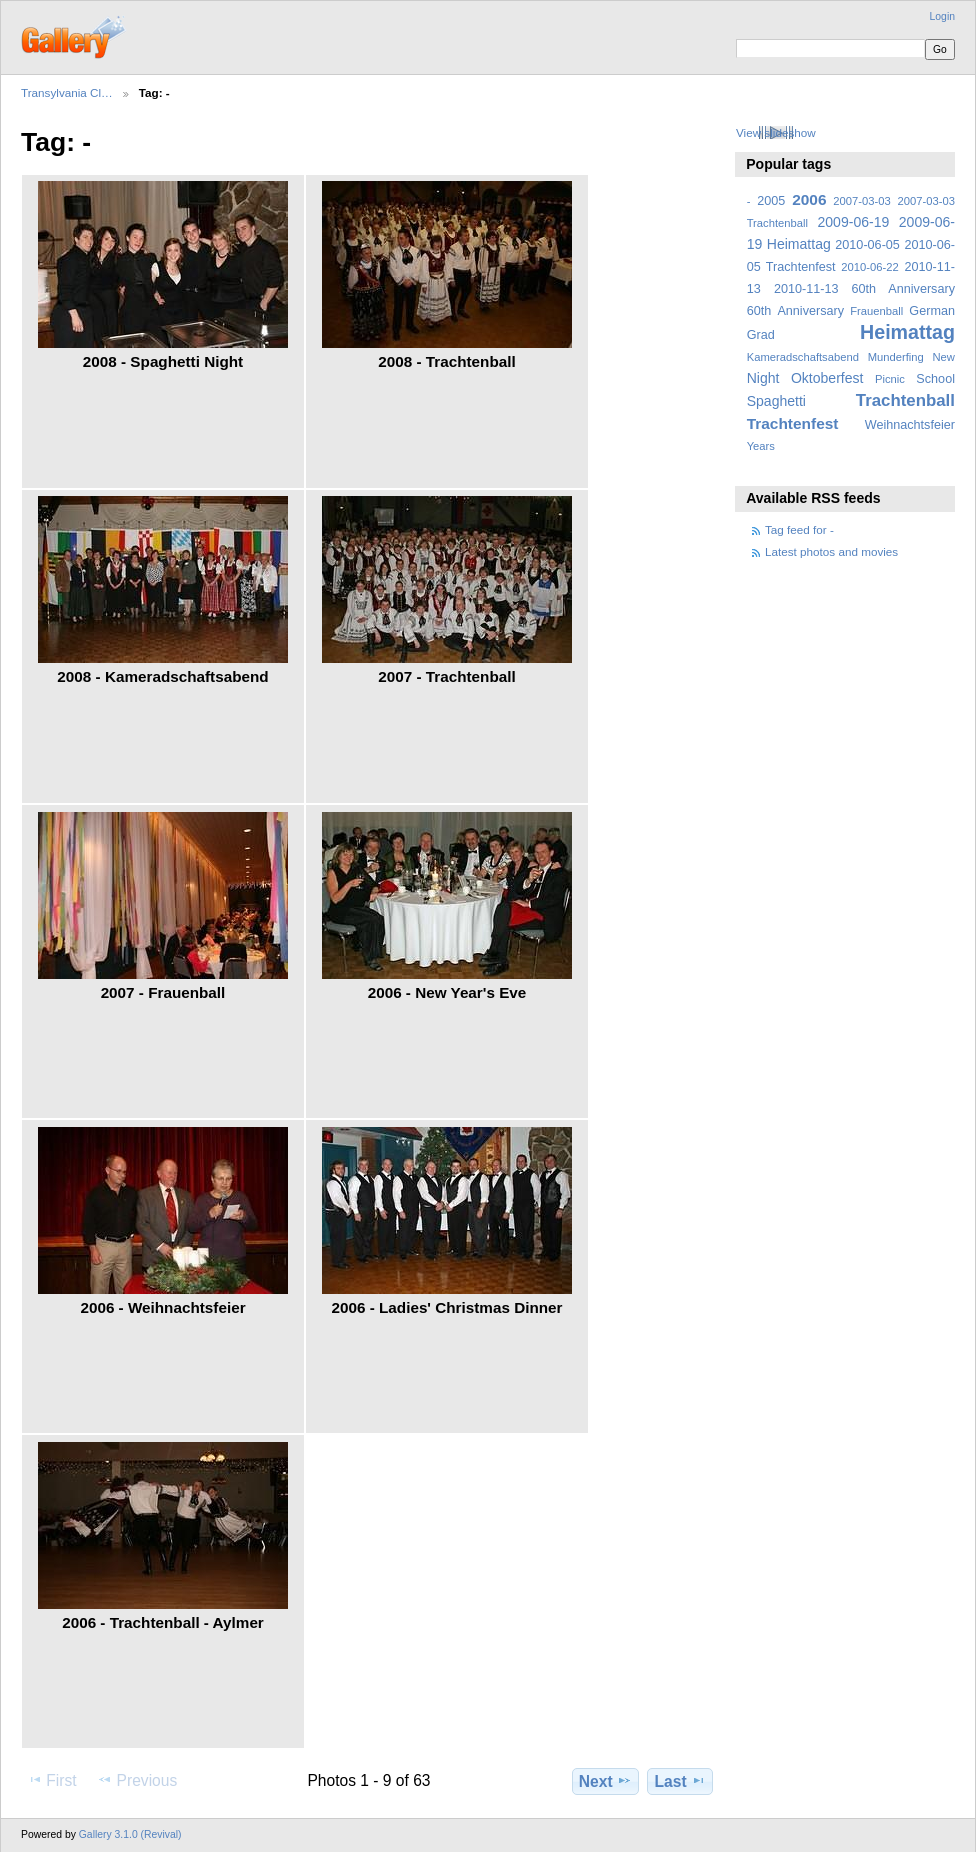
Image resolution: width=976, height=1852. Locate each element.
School (935, 379)
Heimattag (907, 332)
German (932, 311)
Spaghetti (776, 401)
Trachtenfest (793, 423)
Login (942, 16)
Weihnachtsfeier (910, 425)
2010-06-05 (867, 245)
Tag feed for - (799, 529)
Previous (137, 1780)
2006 (809, 199)
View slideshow (776, 132)
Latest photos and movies (831, 551)
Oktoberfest (827, 378)
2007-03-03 (861, 201)
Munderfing (896, 357)
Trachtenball (905, 400)
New (944, 357)
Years (761, 446)
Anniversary (810, 311)
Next (605, 1781)
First (51, 1780)
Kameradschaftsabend (803, 357)
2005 (771, 201)
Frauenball (876, 311)
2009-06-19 (854, 222)
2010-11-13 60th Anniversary (864, 289)
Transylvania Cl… (67, 92)
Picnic (890, 379)
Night (763, 378)
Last (680, 1781)
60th (759, 311)
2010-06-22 (869, 267)
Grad (761, 335)
